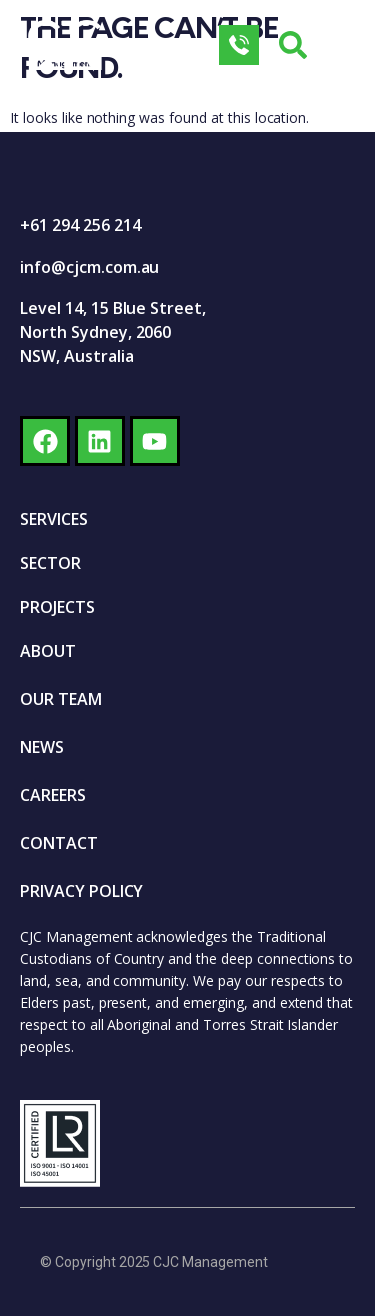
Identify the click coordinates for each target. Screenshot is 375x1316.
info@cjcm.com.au (89, 267)
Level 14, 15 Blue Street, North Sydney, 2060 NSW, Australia (113, 332)
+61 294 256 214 (80, 225)
